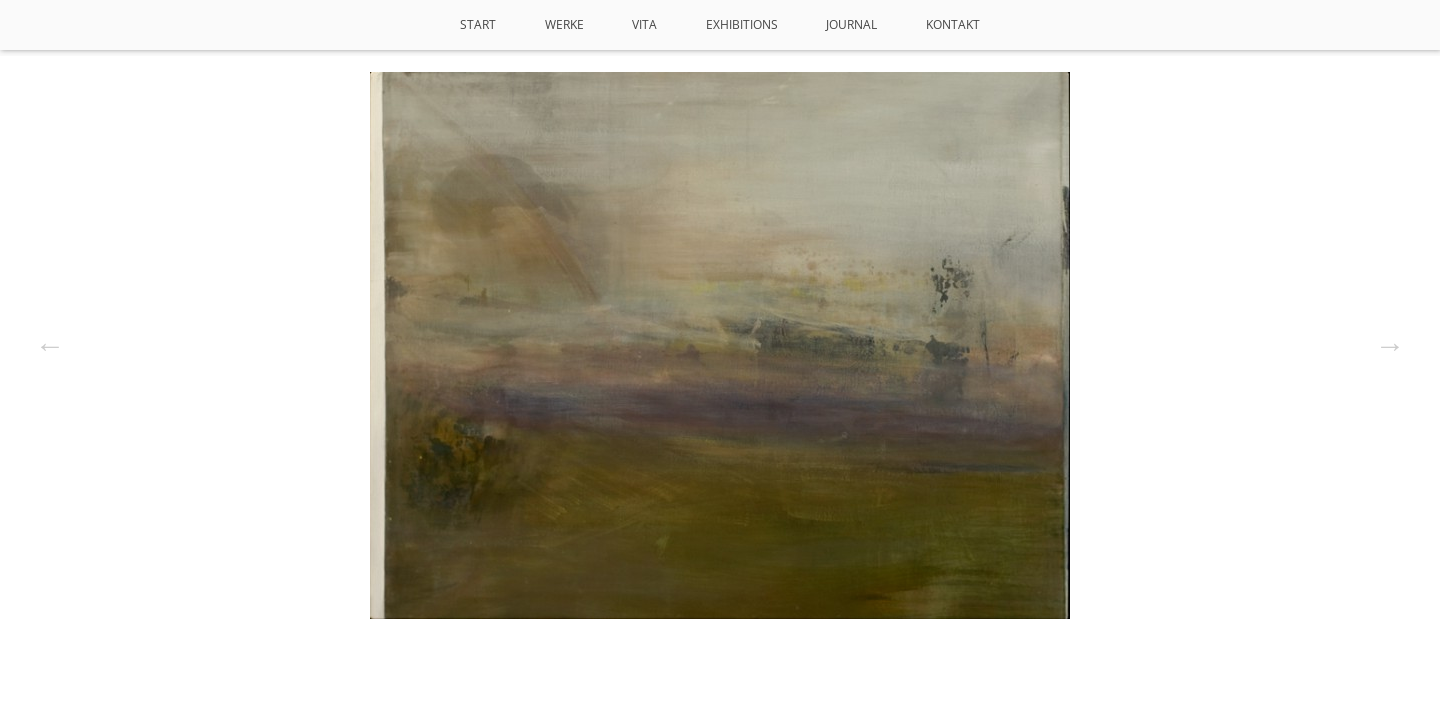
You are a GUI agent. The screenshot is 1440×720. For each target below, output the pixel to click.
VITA (644, 24)
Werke (564, 24)
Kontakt (953, 24)
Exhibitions (742, 24)
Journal (851, 24)
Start (478, 24)
